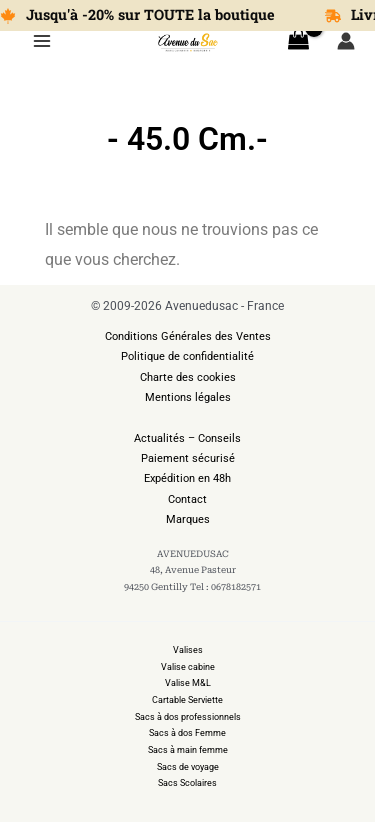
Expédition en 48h (187, 478)
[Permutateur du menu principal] (42, 41)
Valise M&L (188, 683)
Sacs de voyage (188, 767)
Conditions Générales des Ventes (188, 336)
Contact (187, 499)
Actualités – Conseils (187, 438)
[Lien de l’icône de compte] (346, 41)
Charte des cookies (188, 377)
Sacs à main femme (188, 750)
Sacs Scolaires (187, 783)
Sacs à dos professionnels (188, 717)
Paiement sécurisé (188, 458)
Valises (188, 650)
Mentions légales (188, 397)
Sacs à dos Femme (187, 733)
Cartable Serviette (187, 700)
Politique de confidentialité (187, 356)
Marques (188, 519)
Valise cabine (188, 667)
